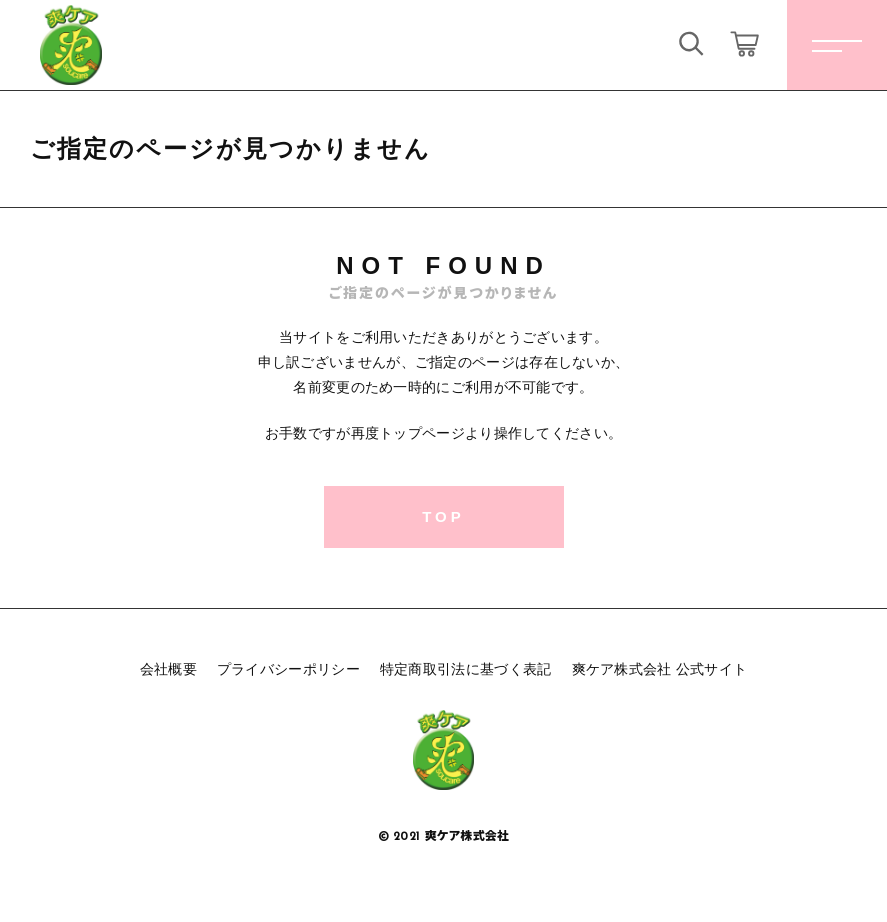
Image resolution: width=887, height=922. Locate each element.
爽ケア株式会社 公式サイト (660, 669)
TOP (443, 516)
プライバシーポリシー (288, 669)
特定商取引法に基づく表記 (466, 669)
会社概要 (168, 669)
